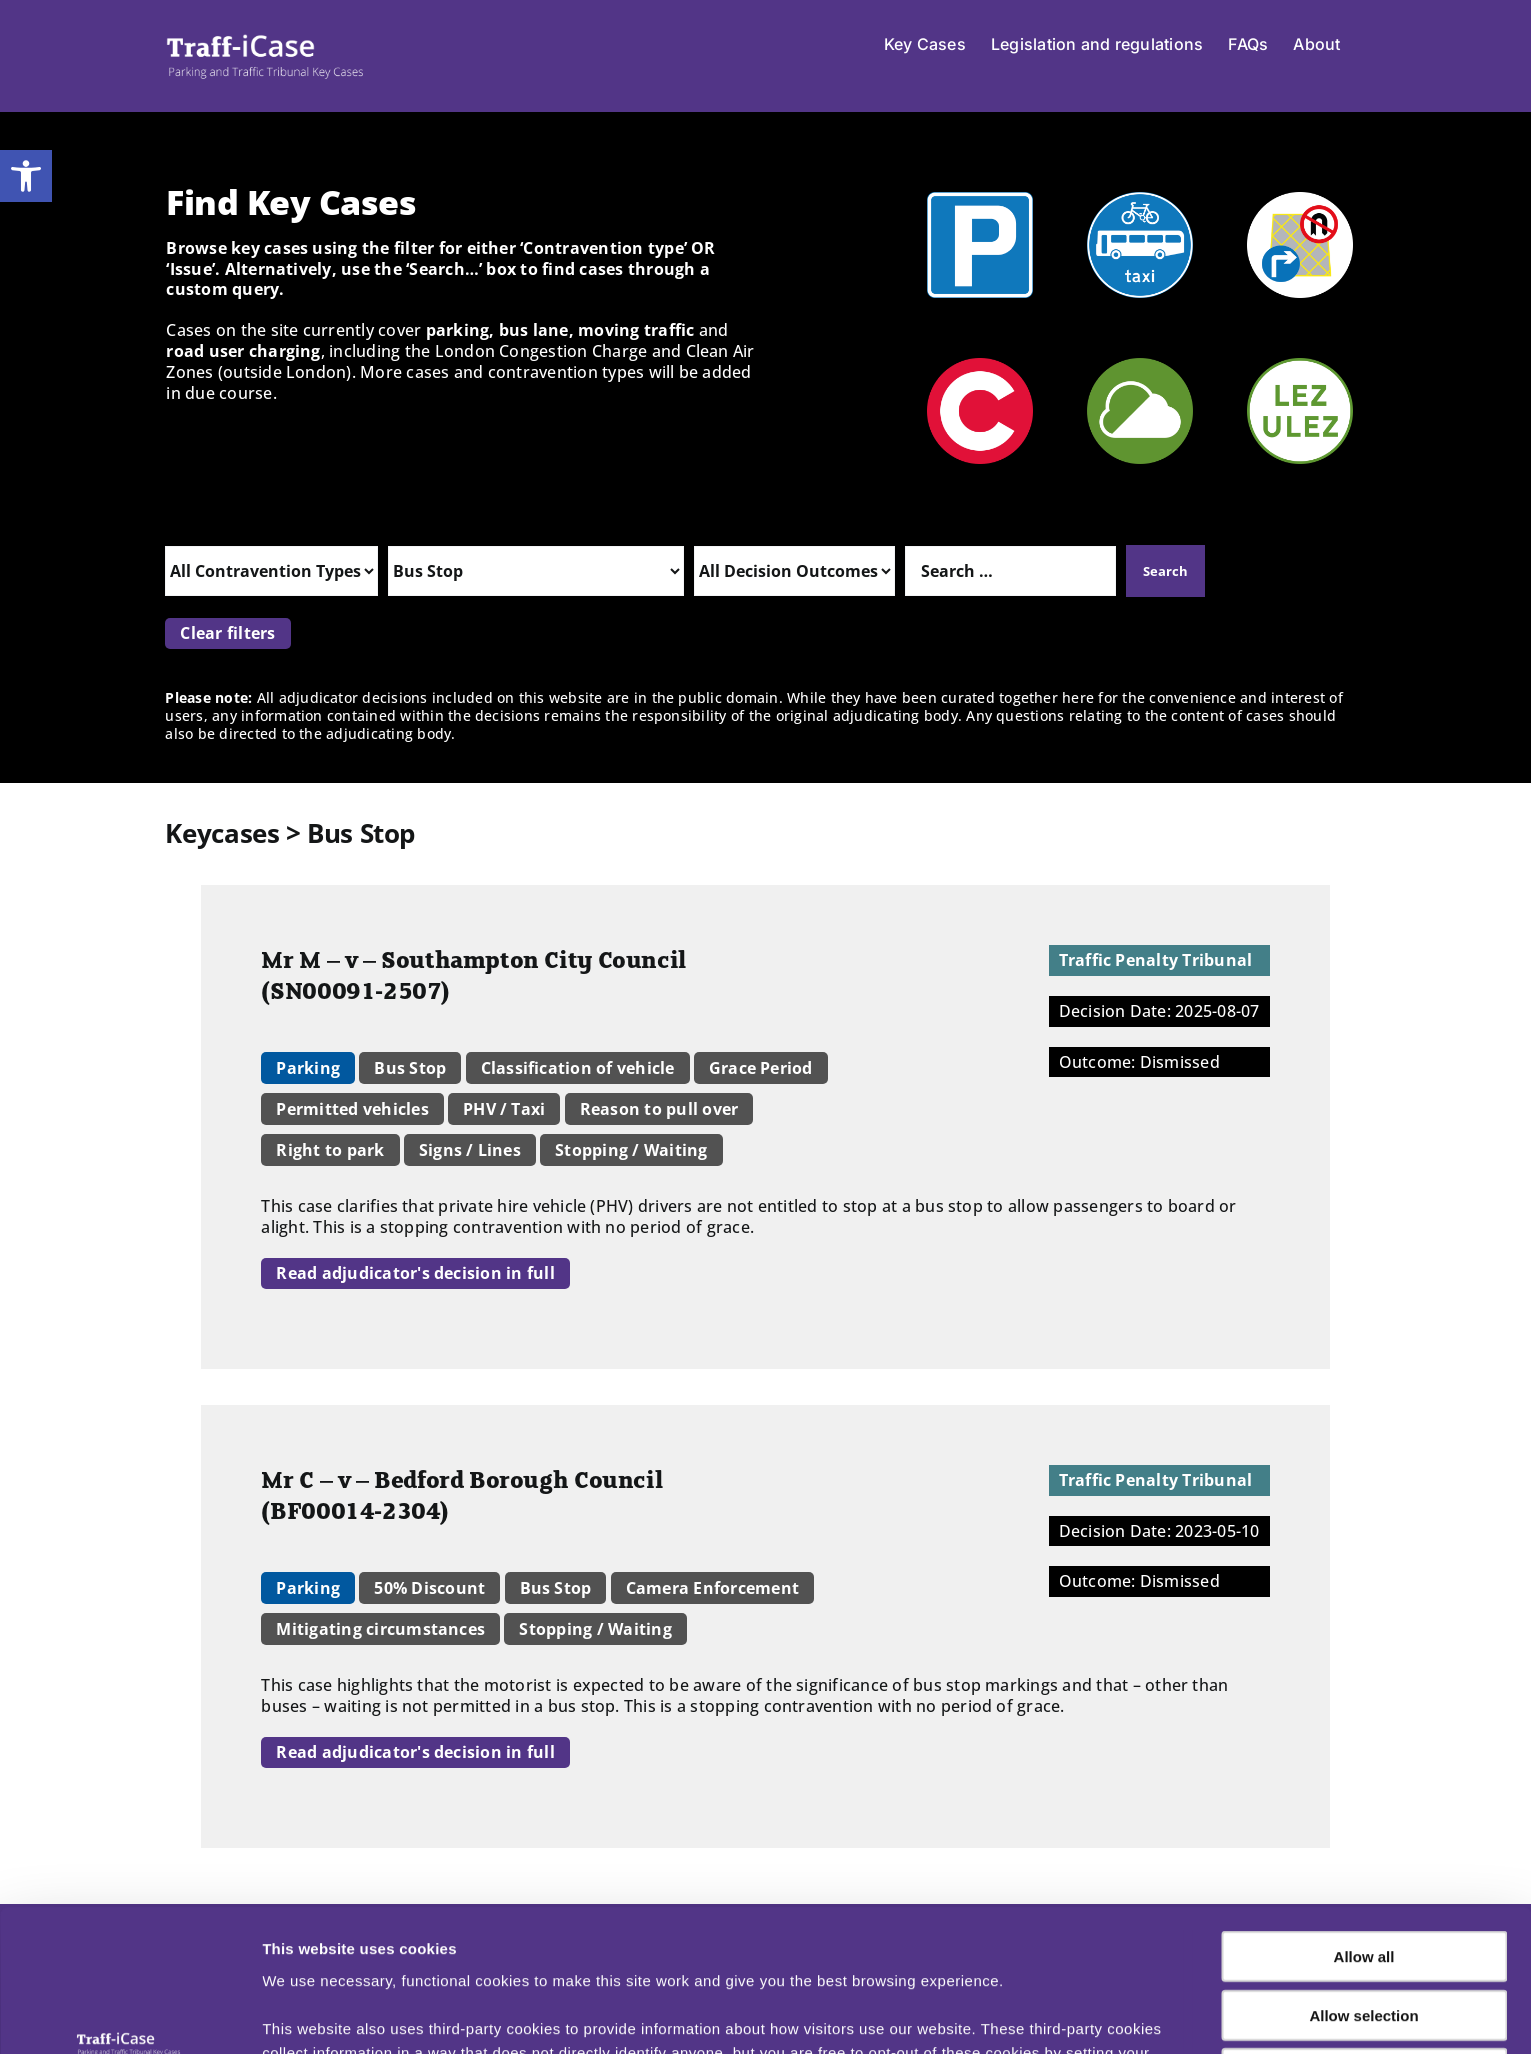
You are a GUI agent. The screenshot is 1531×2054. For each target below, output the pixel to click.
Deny (1364, 1947)
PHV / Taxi (504, 1109)
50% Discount (429, 1588)
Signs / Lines (470, 1150)
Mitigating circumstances (380, 1629)
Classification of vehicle (578, 1068)
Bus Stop (410, 1068)
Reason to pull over (659, 1109)
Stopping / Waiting (631, 1150)
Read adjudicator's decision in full (415, 1273)
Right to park (330, 1150)
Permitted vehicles (352, 1109)
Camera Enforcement (712, 1588)
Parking (308, 1068)
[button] (26, 176)
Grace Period (761, 1068)
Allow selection (1363, 1889)
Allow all (1364, 1830)
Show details (1049, 2014)
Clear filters (227, 633)
